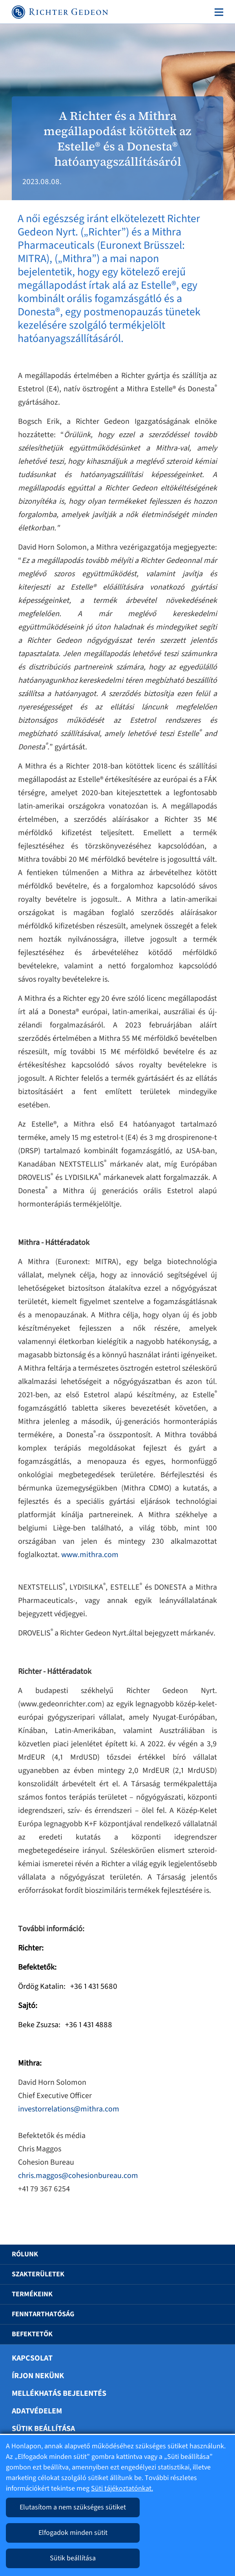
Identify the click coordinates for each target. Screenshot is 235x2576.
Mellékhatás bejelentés (59, 2393)
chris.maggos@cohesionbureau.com (78, 2175)
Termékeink (32, 2294)
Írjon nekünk (38, 2376)
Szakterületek (38, 2274)
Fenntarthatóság (43, 2314)
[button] (213, 2254)
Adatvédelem (37, 2411)
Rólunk (25, 2254)
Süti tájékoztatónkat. (122, 2488)
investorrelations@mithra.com (68, 2109)
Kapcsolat (32, 2358)
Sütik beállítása (43, 2429)
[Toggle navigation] (217, 12)
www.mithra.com (89, 1554)
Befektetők (32, 2334)
